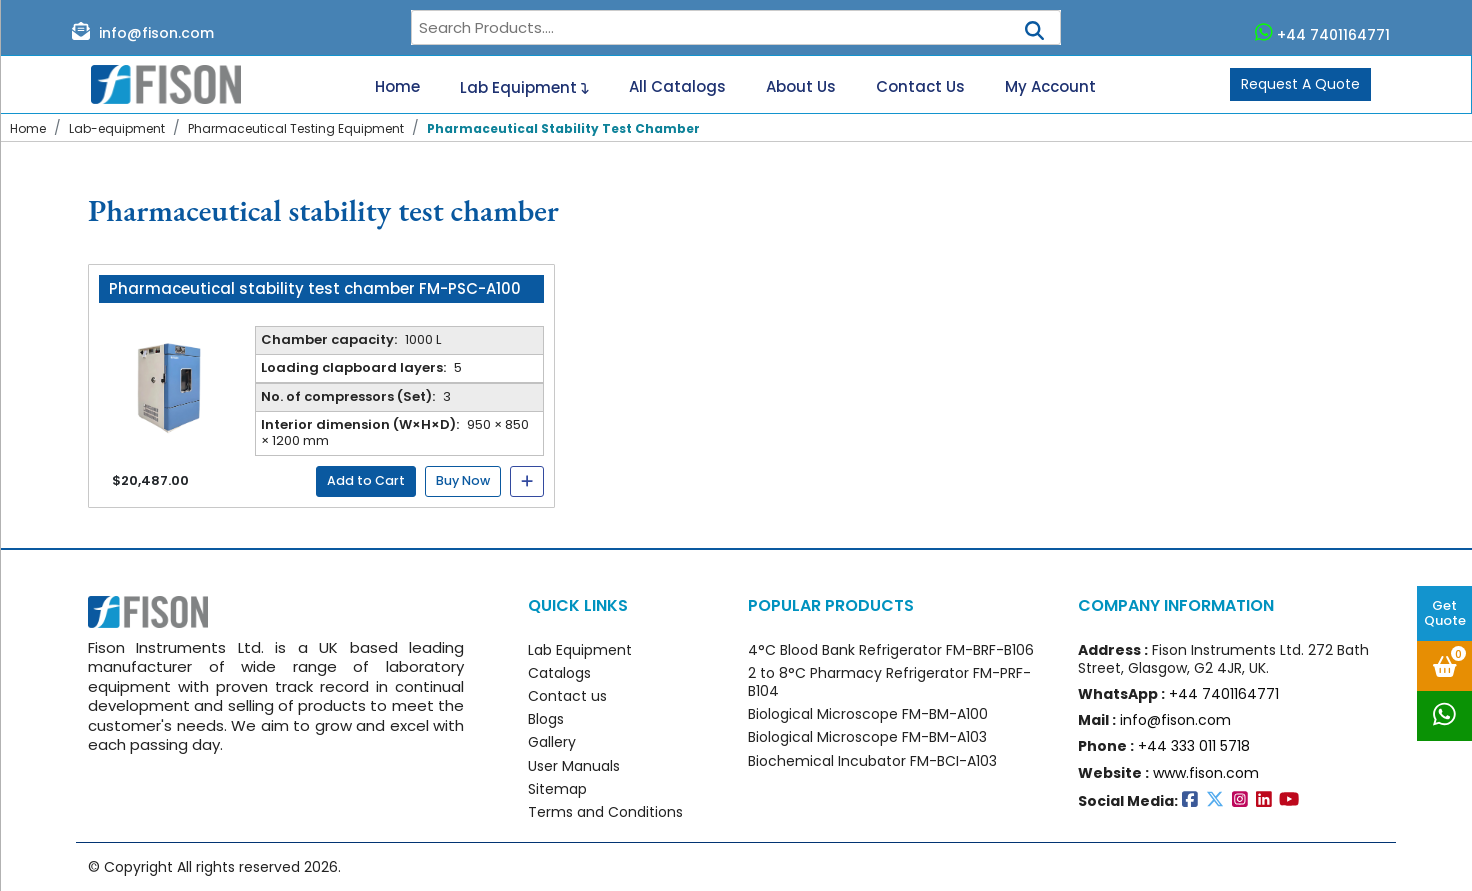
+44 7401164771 (1323, 33)
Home (397, 87)
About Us (801, 87)
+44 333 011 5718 (1194, 746)
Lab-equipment (117, 128)
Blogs (546, 719)
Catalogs (559, 673)
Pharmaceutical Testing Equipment (296, 128)
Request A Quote (1300, 84)
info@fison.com (143, 32)
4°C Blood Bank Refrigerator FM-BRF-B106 (891, 650)
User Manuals (574, 766)
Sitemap (557, 789)
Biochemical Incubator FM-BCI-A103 (872, 761)
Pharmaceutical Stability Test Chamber (563, 128)
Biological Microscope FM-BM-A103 (867, 737)
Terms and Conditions (605, 812)
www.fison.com (1206, 773)
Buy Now (463, 480)
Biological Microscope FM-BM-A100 (868, 714)
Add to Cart (366, 480)
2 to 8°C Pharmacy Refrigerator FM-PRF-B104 (889, 682)
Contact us (567, 696)
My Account (1050, 87)
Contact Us (920, 87)
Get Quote (1445, 613)
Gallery (552, 742)
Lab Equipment (524, 85)
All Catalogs (677, 87)
